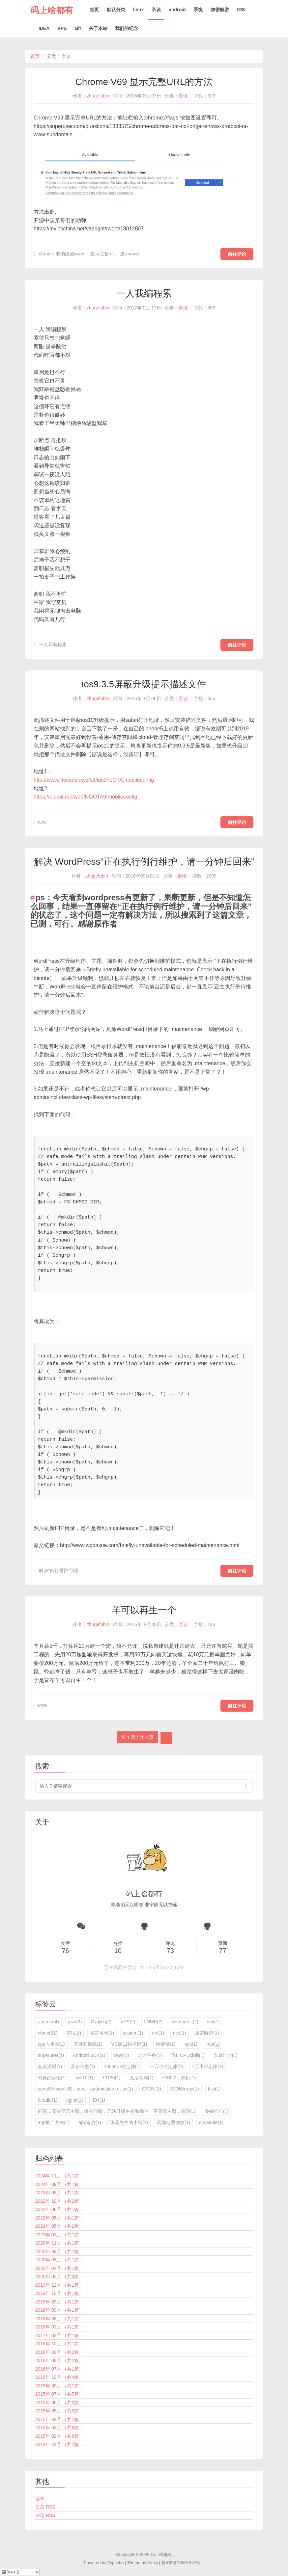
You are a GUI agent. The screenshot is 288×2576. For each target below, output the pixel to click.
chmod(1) (47, 2033)
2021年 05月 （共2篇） (59, 2226)
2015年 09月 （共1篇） (59, 2385)
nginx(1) (74, 2100)
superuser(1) (51, 2055)
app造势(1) (89, 2122)
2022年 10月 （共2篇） (59, 2201)
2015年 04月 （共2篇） (59, 2419)
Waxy (152, 2562)
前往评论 (237, 254)
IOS (241, 9)
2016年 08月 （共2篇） (59, 2360)
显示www (129, 253)
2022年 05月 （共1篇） (59, 2218)
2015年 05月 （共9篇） (59, 2410)
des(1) (179, 2033)
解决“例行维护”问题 (59, 1570)
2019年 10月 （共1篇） (59, 2293)
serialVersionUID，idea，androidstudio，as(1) (85, 2088)
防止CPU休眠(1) (188, 2055)
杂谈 (156, 9)
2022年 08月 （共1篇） (59, 2209)
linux (138, 9)
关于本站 (98, 28)
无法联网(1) (142, 2077)
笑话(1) (73, 2033)
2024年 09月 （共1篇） (59, 2184)
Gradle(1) (47, 2100)
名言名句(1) (102, 2033)
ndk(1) (190, 2044)
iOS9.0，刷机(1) (179, 2077)
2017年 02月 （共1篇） (59, 2335)
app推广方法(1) (54, 2122)
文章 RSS (45, 2507)
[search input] (144, 1786)
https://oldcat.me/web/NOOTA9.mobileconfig (85, 797)
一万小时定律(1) (166, 2066)
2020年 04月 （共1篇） (59, 2268)
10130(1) (111, 2077)
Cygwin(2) (101, 2021)
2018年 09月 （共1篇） (59, 2310)
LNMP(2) (153, 2021)
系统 (198, 9)
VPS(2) (127, 2021)
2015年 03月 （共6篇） (59, 2427)
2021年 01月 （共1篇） (59, 2234)
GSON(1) (151, 2088)
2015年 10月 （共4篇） (59, 2377)
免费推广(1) (217, 2111)
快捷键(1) (165, 2044)
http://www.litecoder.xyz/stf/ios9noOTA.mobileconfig (94, 780)
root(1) (213, 2044)
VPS (62, 28)
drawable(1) (211, 2122)
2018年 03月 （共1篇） (59, 2326)
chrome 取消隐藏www (61, 253)
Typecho (115, 2562)
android (177, 9)
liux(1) (213, 2021)
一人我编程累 (144, 293)
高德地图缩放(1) (173, 2122)
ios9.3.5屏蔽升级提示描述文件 (144, 684)
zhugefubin (98, 95)
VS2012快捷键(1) (129, 2044)
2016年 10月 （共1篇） (59, 2343)
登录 (39, 2498)
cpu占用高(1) (51, 2044)
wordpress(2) (184, 2021)
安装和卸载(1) (88, 2044)
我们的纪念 (126, 28)
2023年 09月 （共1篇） (59, 2192)
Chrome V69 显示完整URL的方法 (144, 82)
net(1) (158, 2033)
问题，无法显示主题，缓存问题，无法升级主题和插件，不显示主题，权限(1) (117, 2111)
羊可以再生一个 (144, 1610)
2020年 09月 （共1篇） (59, 2251)
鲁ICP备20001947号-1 (182, 2562)
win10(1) (84, 2077)
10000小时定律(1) (122, 2066)
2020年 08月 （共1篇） (59, 2259)
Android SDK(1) (89, 2055)
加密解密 (220, 9)
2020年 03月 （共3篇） (59, 2276)
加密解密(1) (207, 2033)
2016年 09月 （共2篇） (59, 2352)
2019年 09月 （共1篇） (59, 2301)
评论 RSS (45, 2515)
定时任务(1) (150, 2055)
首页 (94, 9)
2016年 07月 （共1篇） (59, 2369)
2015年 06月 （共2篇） (59, 2402)
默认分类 (116, 9)
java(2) (75, 2021)
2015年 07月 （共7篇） (59, 2394)
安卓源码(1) (50, 2066)
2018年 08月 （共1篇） (59, 2318)
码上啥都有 (51, 10)
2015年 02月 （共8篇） (59, 2436)
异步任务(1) (83, 2066)
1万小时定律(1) (207, 2066)
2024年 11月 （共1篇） (59, 2175)
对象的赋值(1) (52, 2077)
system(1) (133, 2033)
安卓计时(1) (226, 2055)
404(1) (98, 2100)
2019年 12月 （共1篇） (59, 2285)
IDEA (44, 28)
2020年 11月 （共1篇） (59, 2243)
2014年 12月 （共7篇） (59, 2444)
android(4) (48, 2021)
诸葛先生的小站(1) (129, 2122)
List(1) (214, 2088)
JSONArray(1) (184, 2088)
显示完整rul (102, 253)
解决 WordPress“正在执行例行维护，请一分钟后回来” (144, 861)
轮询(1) (121, 2055)
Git (77, 28)
